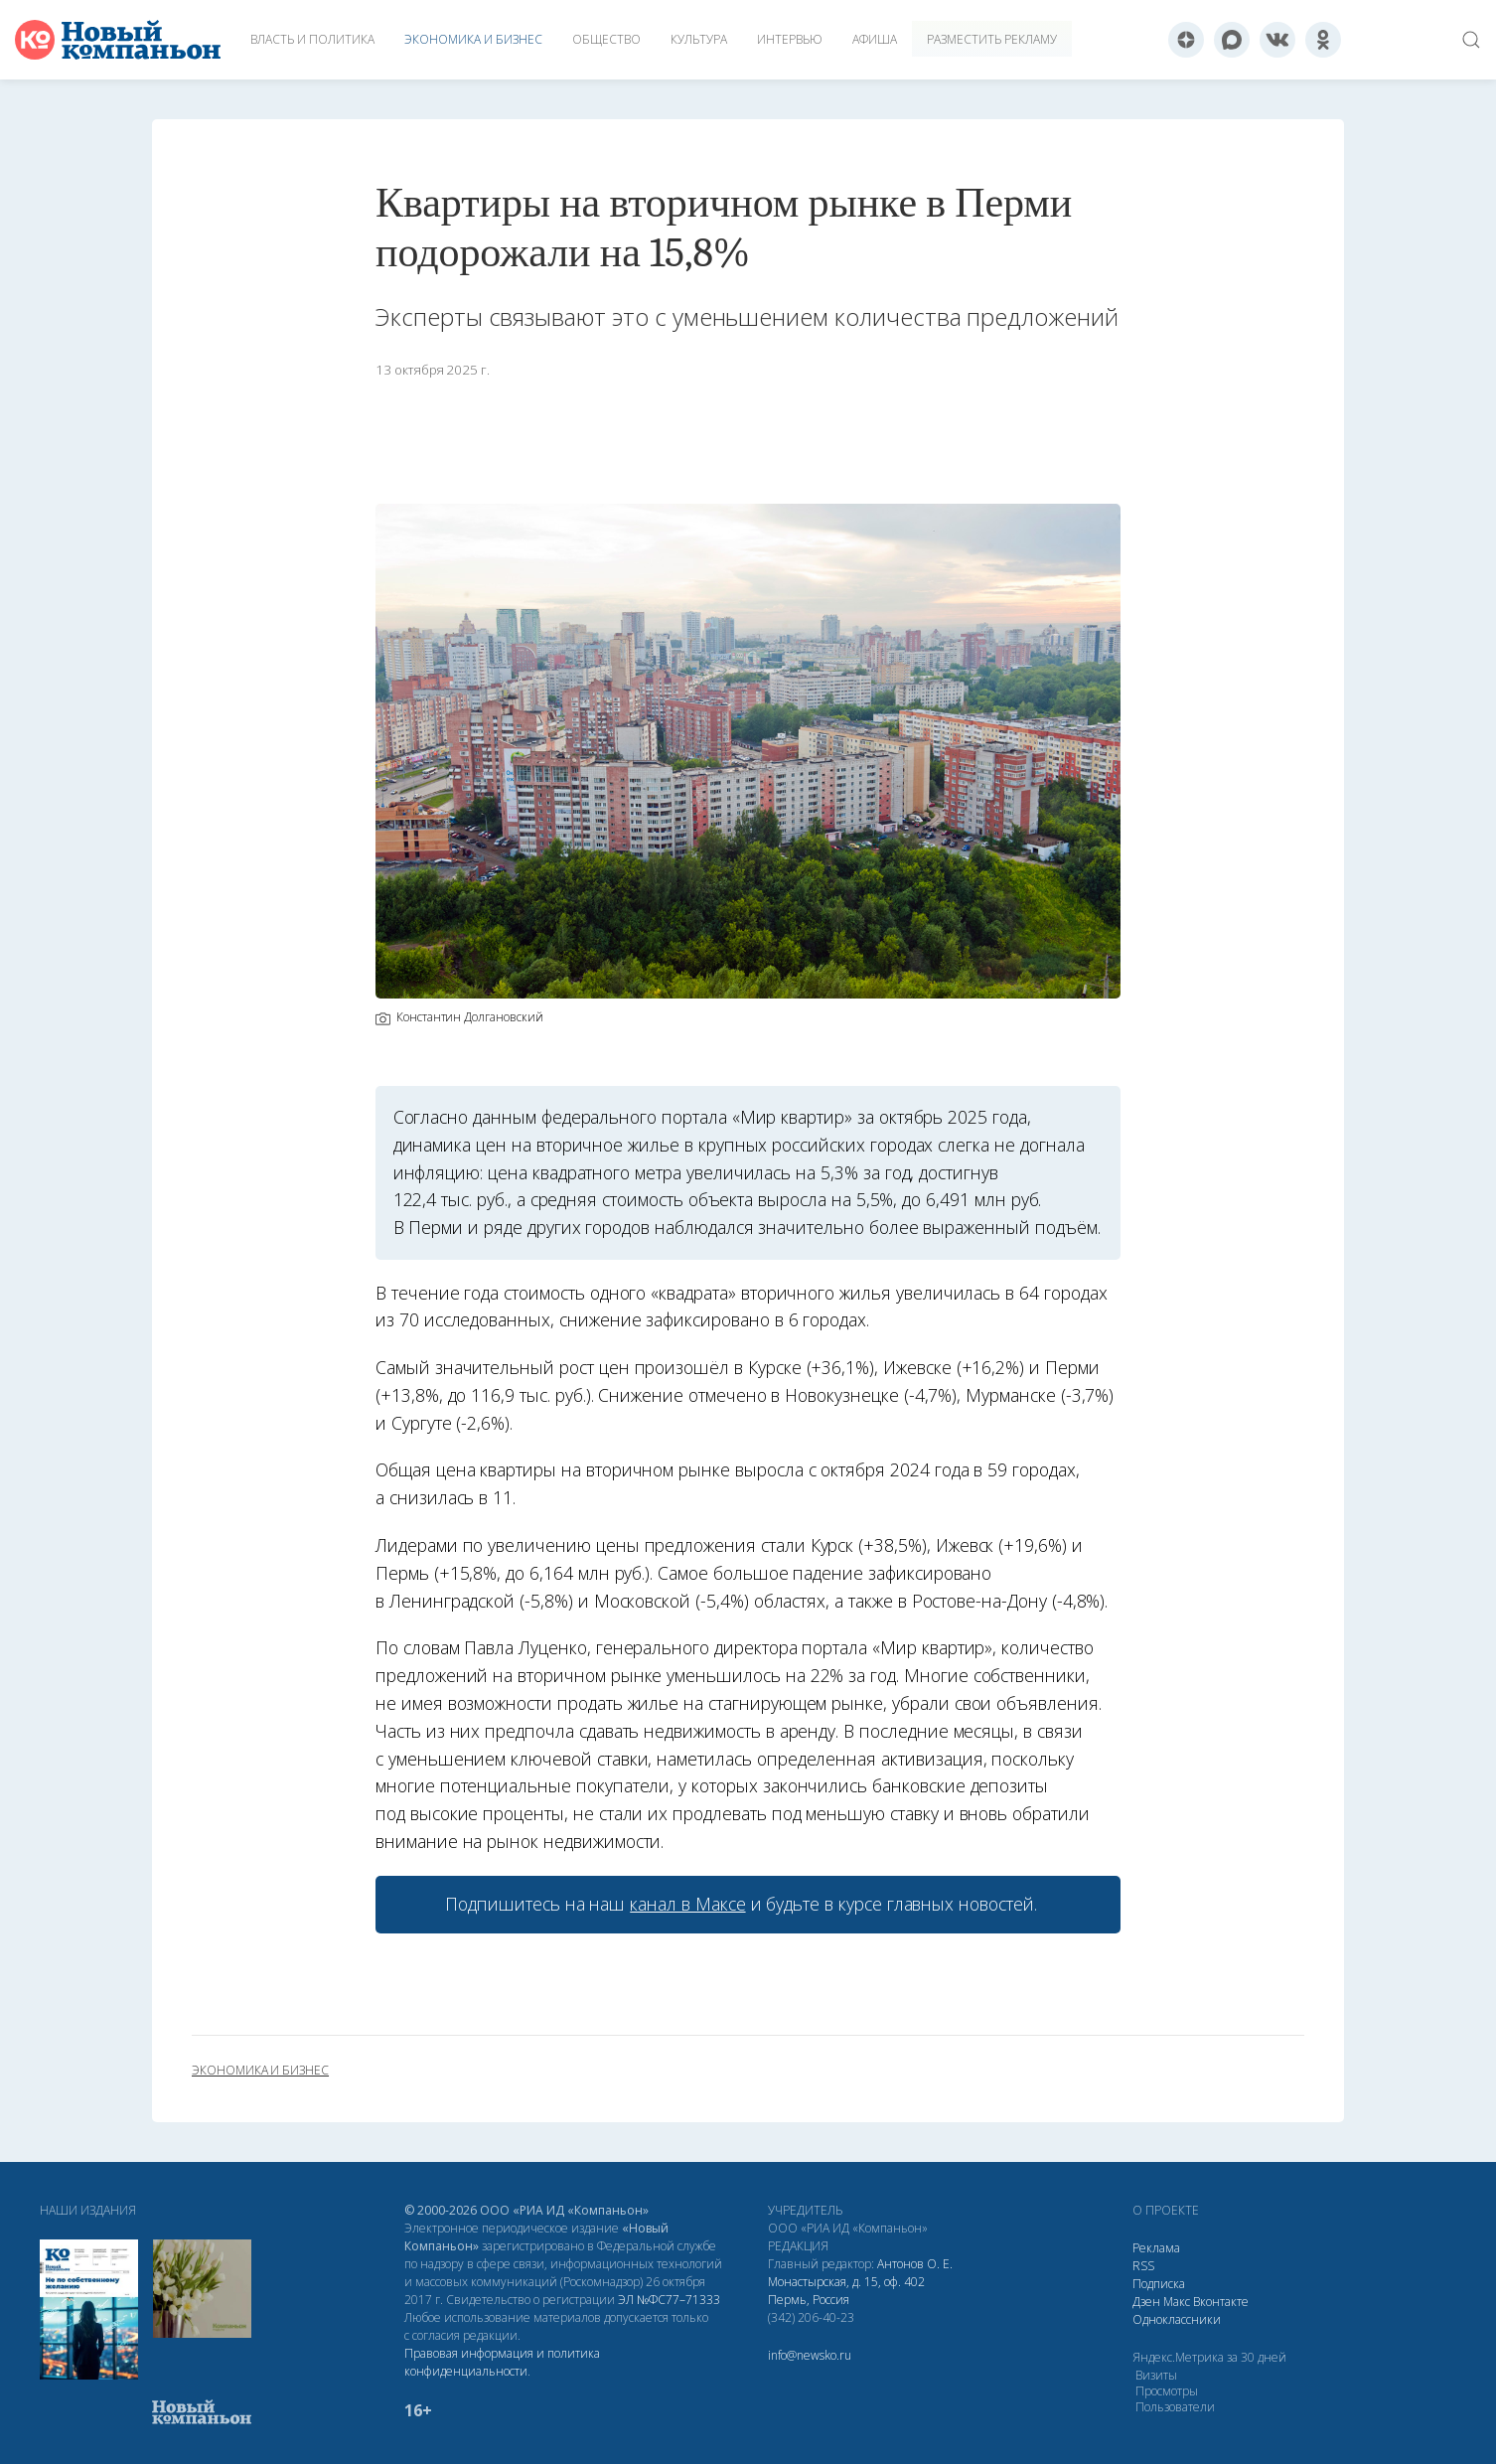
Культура (699, 39)
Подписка (1158, 2283)
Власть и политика (312, 39)
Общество (606, 39)
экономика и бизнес (260, 2071)
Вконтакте (1221, 2301)
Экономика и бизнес (473, 39)
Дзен (1146, 2301)
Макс (1176, 2301)
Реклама (1156, 2247)
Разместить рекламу (992, 39)
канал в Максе (687, 1904)
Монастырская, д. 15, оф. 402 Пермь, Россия (846, 2290)
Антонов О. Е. (915, 2263)
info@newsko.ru (809, 2355)
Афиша (874, 39)
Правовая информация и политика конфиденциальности (502, 2362)
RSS (1143, 2265)
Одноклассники (1176, 2319)
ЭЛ (669, 2299)
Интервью (790, 39)
